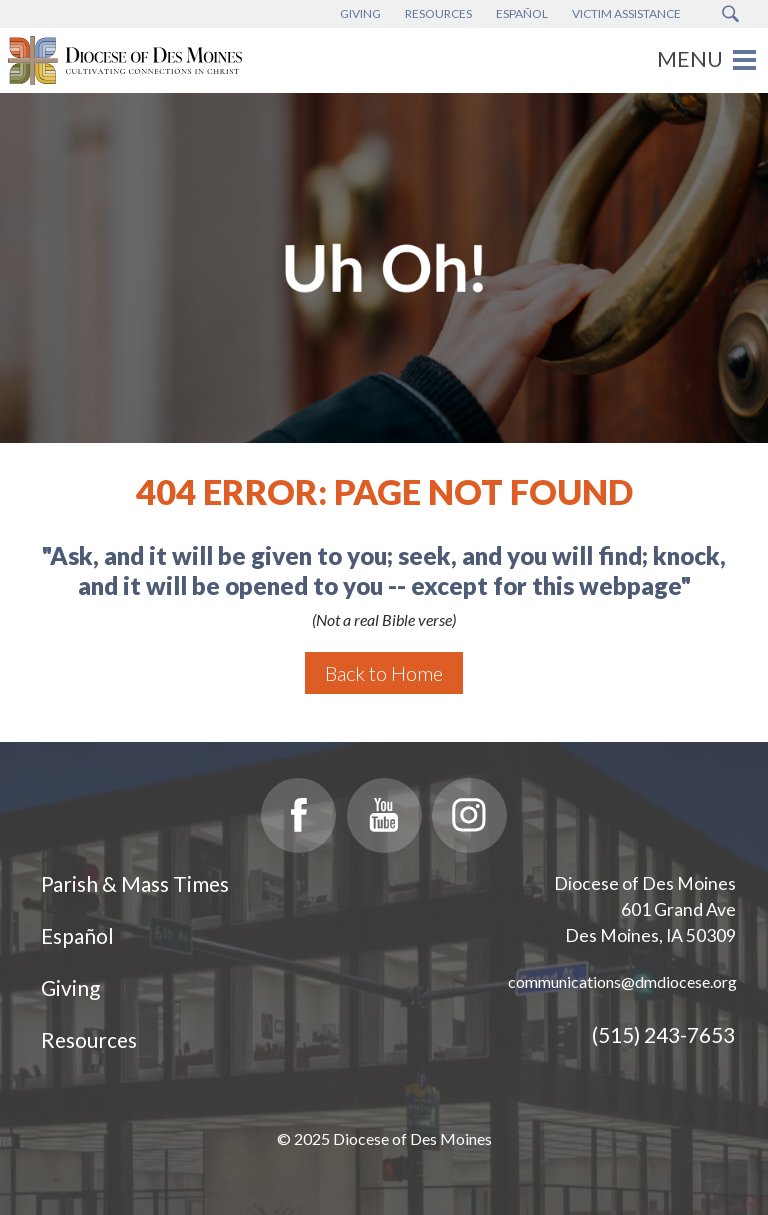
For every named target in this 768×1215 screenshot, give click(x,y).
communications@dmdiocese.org (622, 981)
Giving (70, 987)
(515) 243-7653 (663, 1034)
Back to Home (384, 673)
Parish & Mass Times (135, 883)
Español (77, 935)
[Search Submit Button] (730, 14)
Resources (89, 1039)
